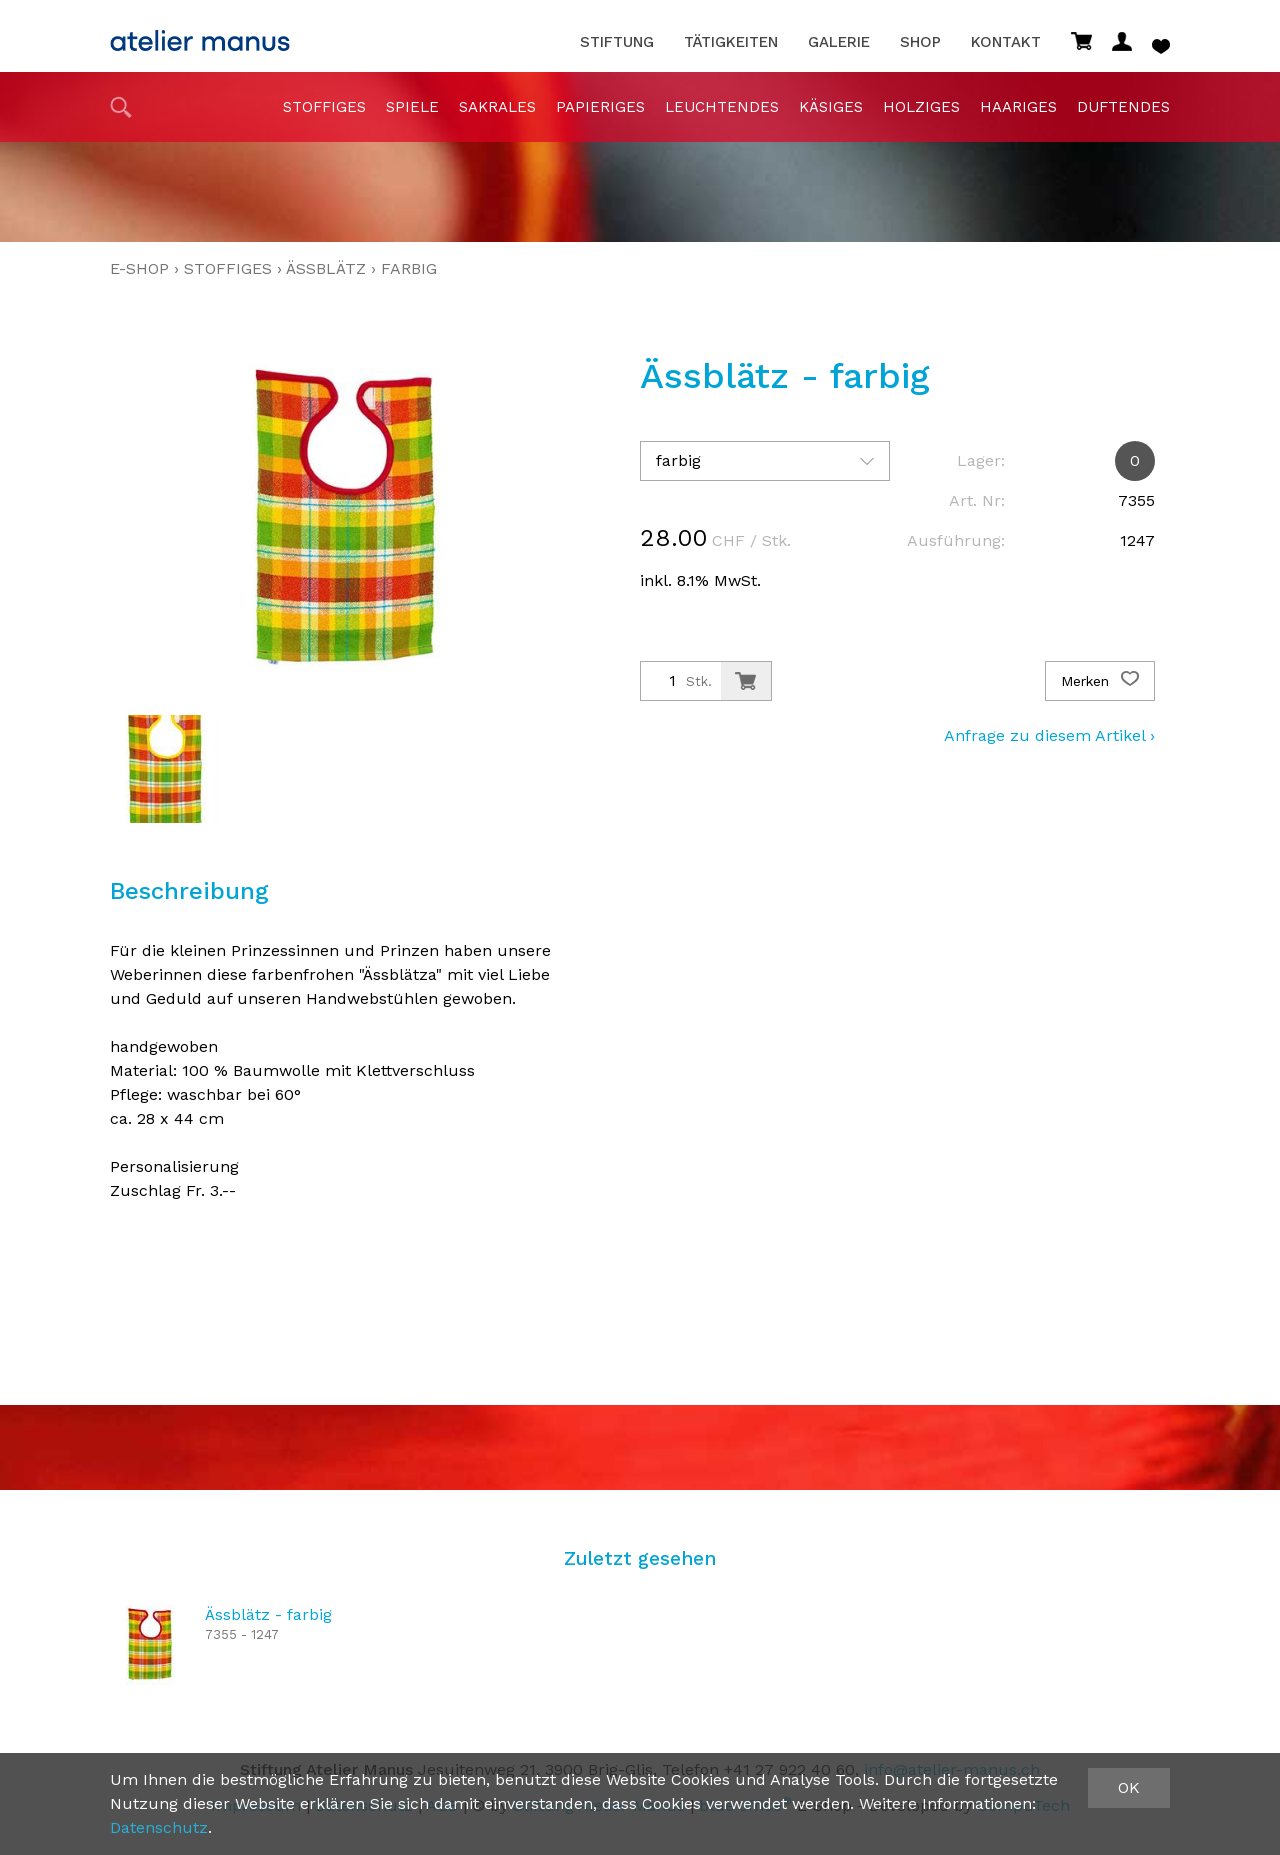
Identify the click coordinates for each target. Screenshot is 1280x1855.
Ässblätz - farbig (268, 1614)
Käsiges (831, 107)
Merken (1100, 681)
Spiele (412, 107)
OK (1129, 1787)
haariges (1018, 107)
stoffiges (324, 107)
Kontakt (1006, 42)
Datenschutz (159, 1827)
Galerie (839, 42)
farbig (409, 268)
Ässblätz (326, 268)
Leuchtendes (722, 107)
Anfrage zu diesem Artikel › (1049, 735)
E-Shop (139, 268)
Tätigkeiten (731, 42)
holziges (921, 107)
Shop (920, 42)
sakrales (497, 107)
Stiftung (617, 42)
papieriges (600, 107)
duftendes (1123, 107)
